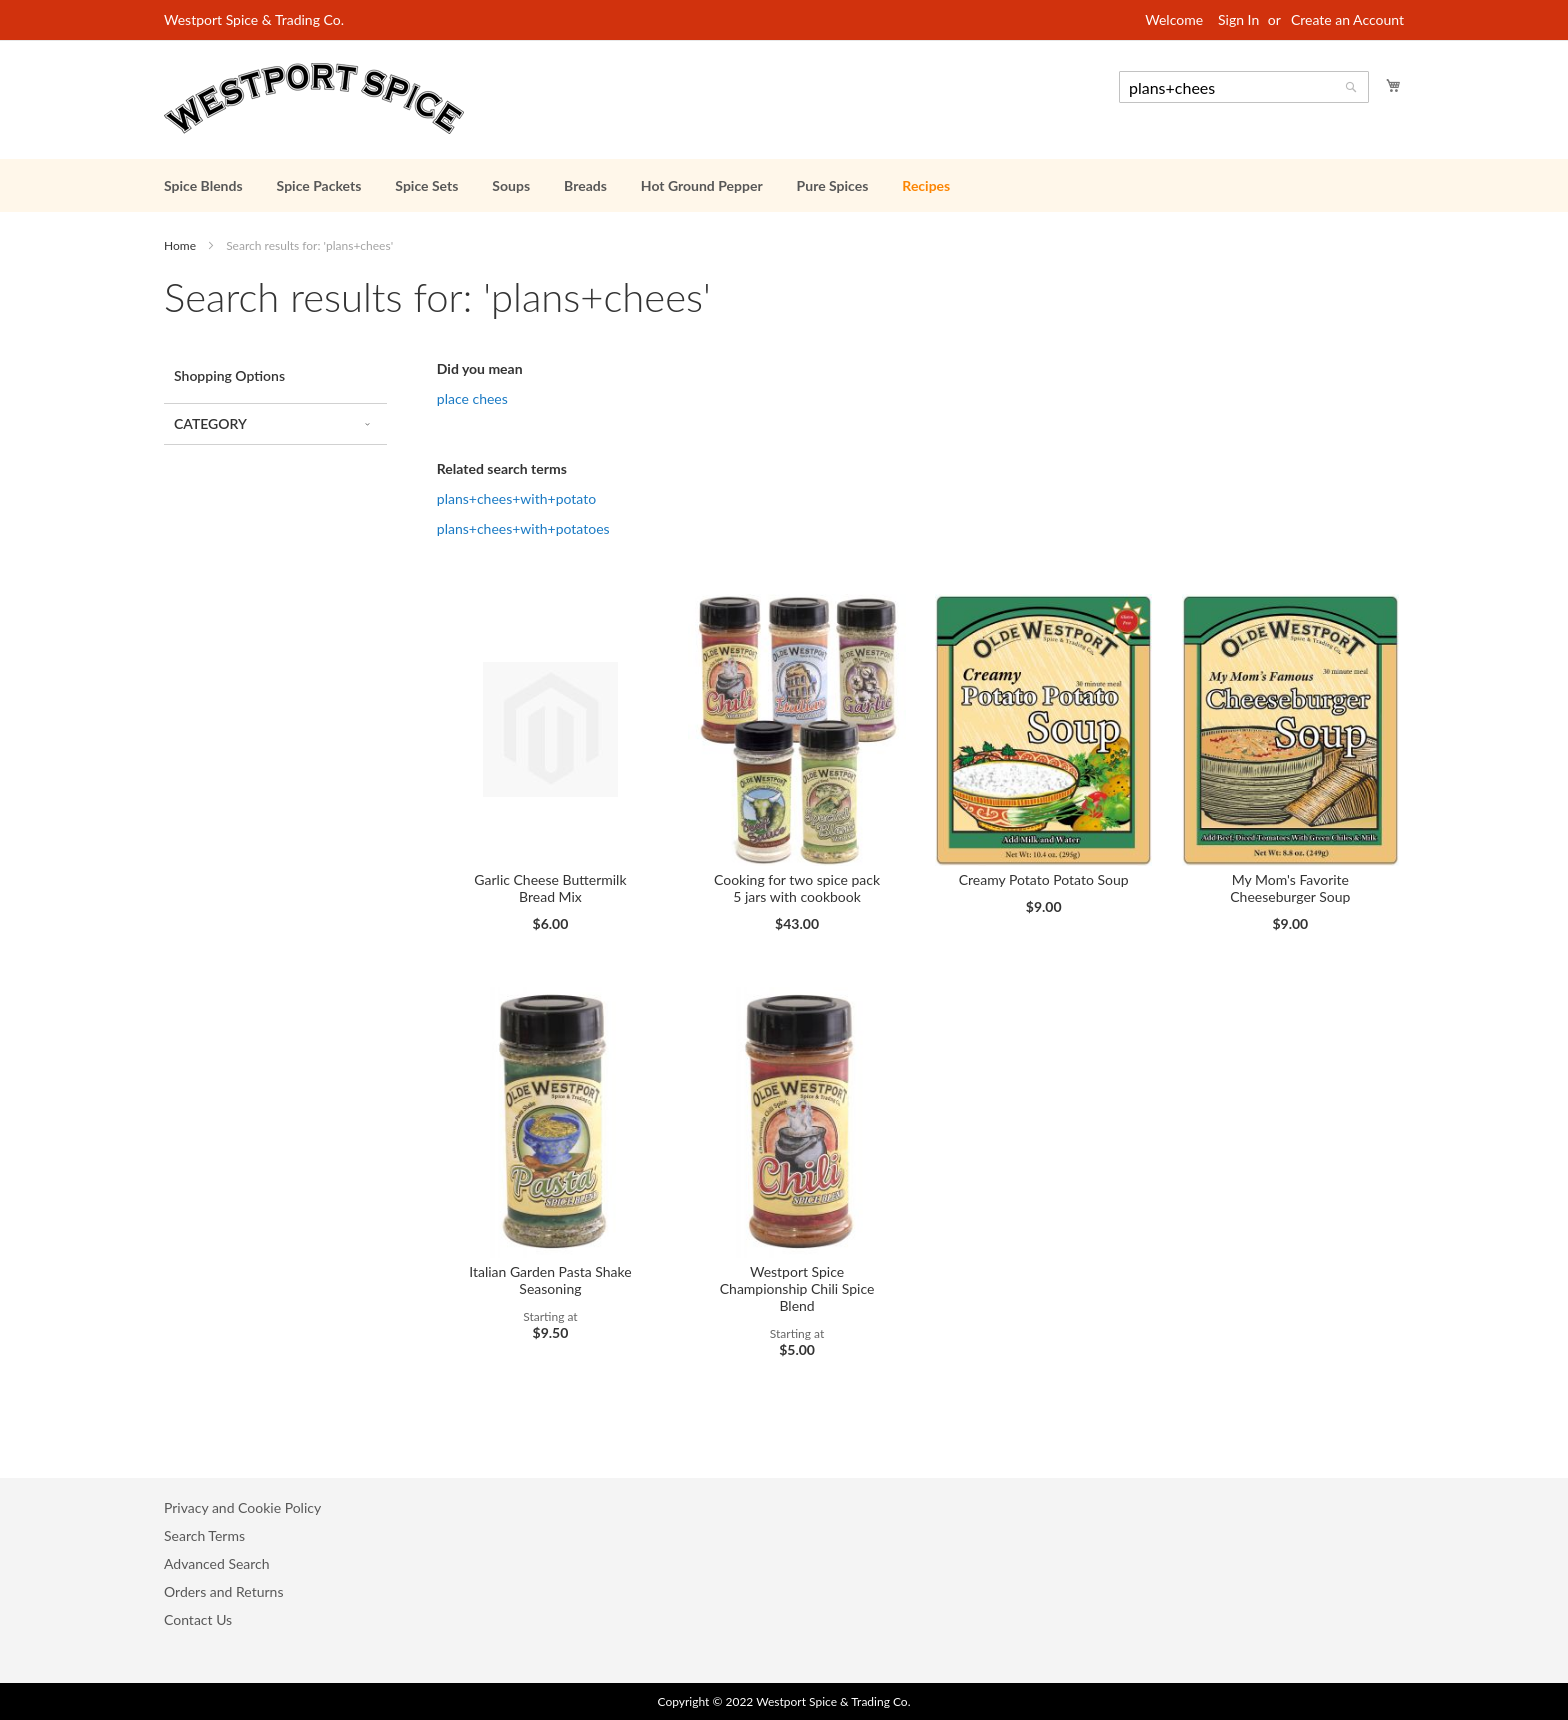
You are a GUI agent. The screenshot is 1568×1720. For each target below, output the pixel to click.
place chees (472, 398)
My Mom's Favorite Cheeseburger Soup (1290, 888)
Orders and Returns (223, 1591)
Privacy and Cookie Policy (242, 1507)
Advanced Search (217, 1563)
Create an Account (1347, 19)
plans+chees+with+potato (516, 498)
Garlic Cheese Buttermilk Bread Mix (550, 888)
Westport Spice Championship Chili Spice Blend (797, 1288)
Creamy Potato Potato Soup (1044, 879)
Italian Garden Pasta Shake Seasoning (550, 1280)
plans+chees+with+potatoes (523, 528)
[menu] (784, 185)
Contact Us (198, 1619)
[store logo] (314, 98)
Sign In (1238, 19)
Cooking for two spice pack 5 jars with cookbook (797, 888)
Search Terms (204, 1535)
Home (181, 245)
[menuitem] (203, 185)
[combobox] (1244, 87)
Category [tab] (210, 423)
